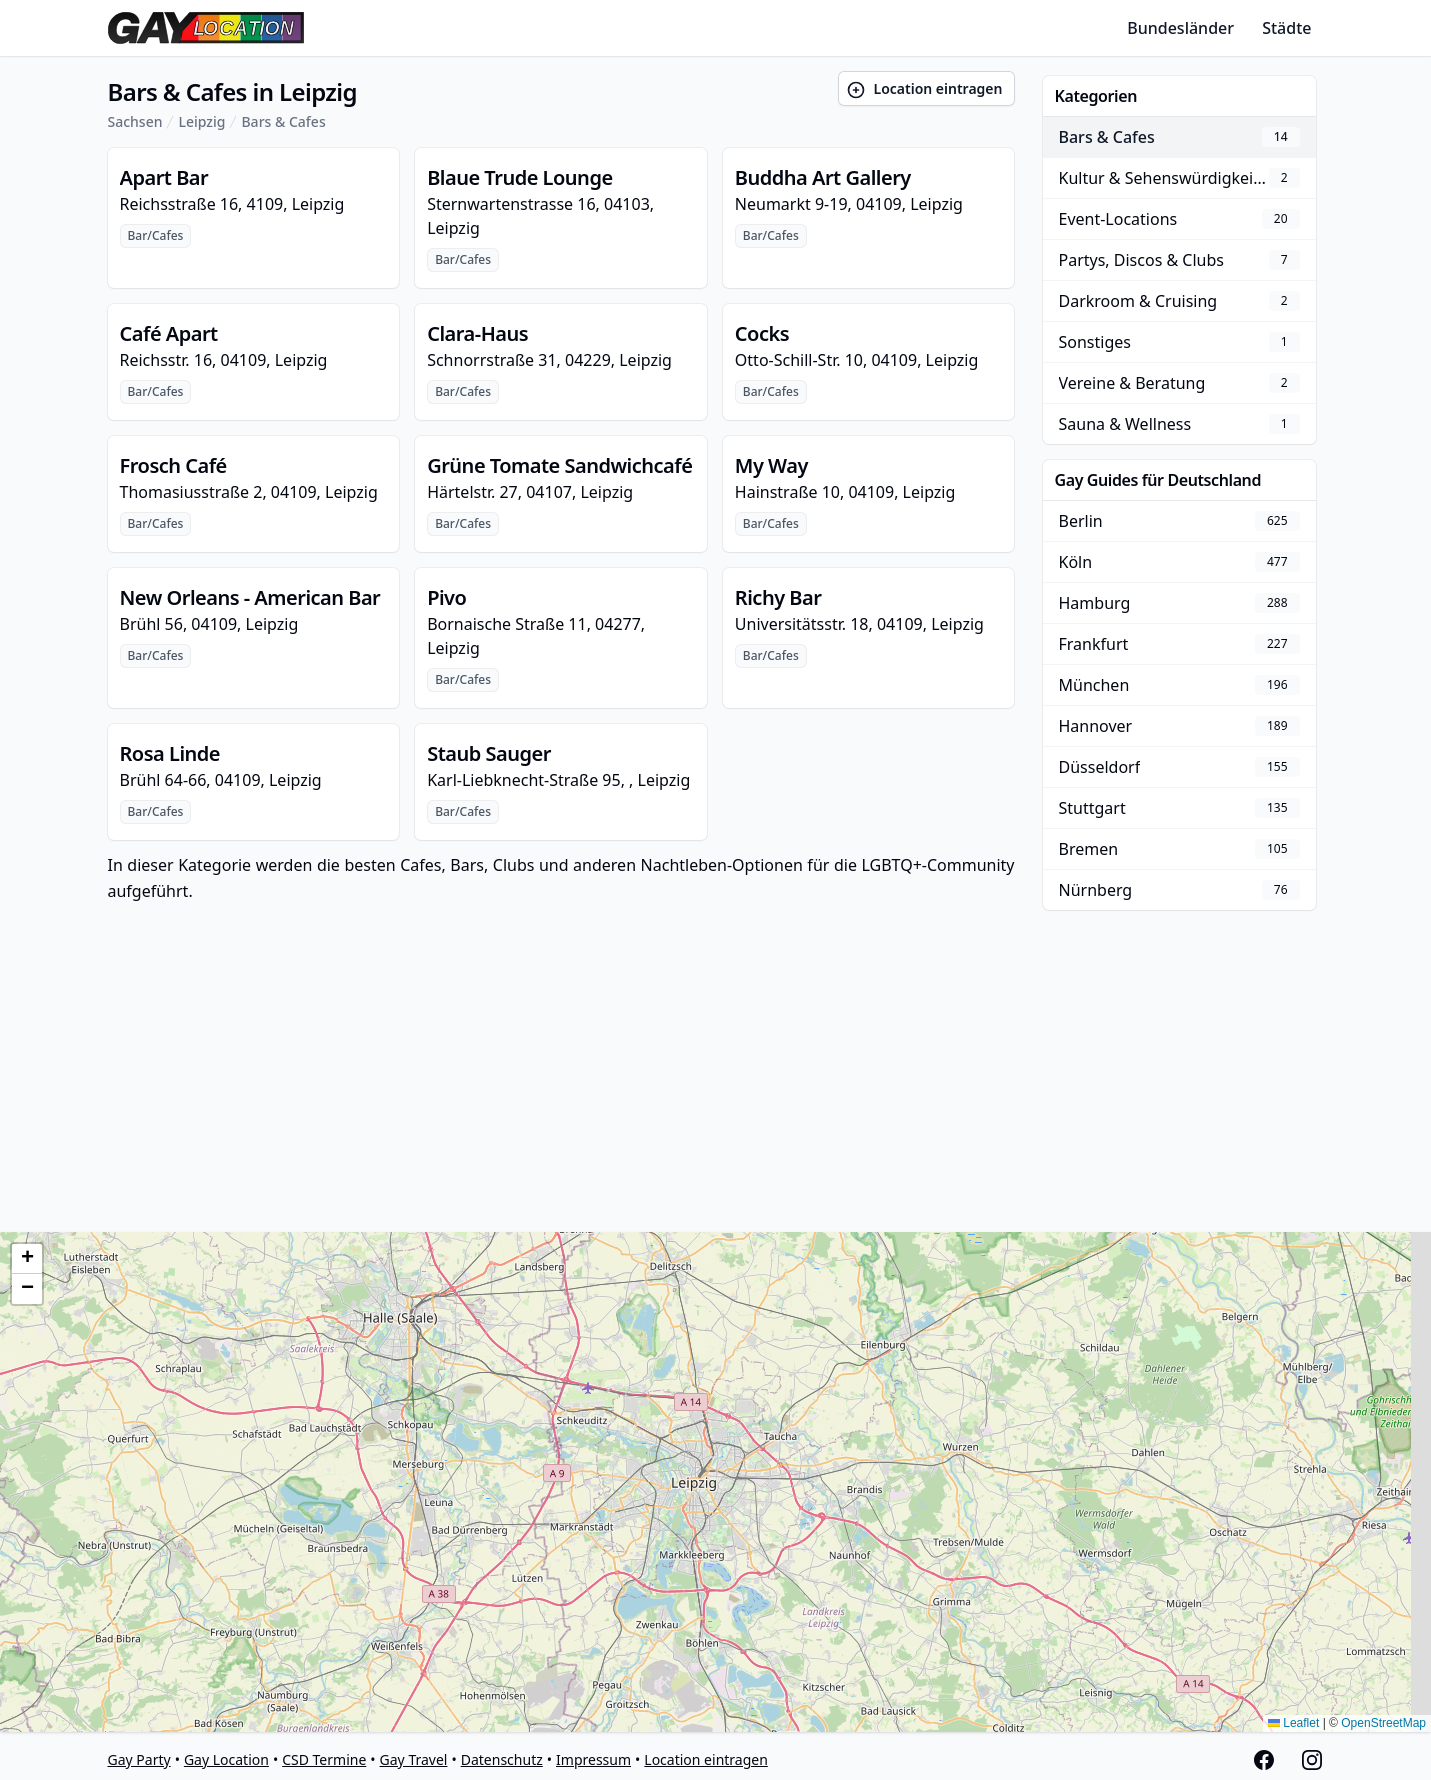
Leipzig (201, 121)
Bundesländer (1180, 28)
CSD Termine (324, 1759)
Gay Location (226, 1759)
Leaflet (1293, 1723)
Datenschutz (502, 1759)
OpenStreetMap (1383, 1723)
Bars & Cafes (283, 121)
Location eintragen (924, 89)
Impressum (593, 1759)
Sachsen (135, 121)
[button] (27, 1259)
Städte (1286, 28)
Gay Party (139, 1759)
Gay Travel (414, 1759)
